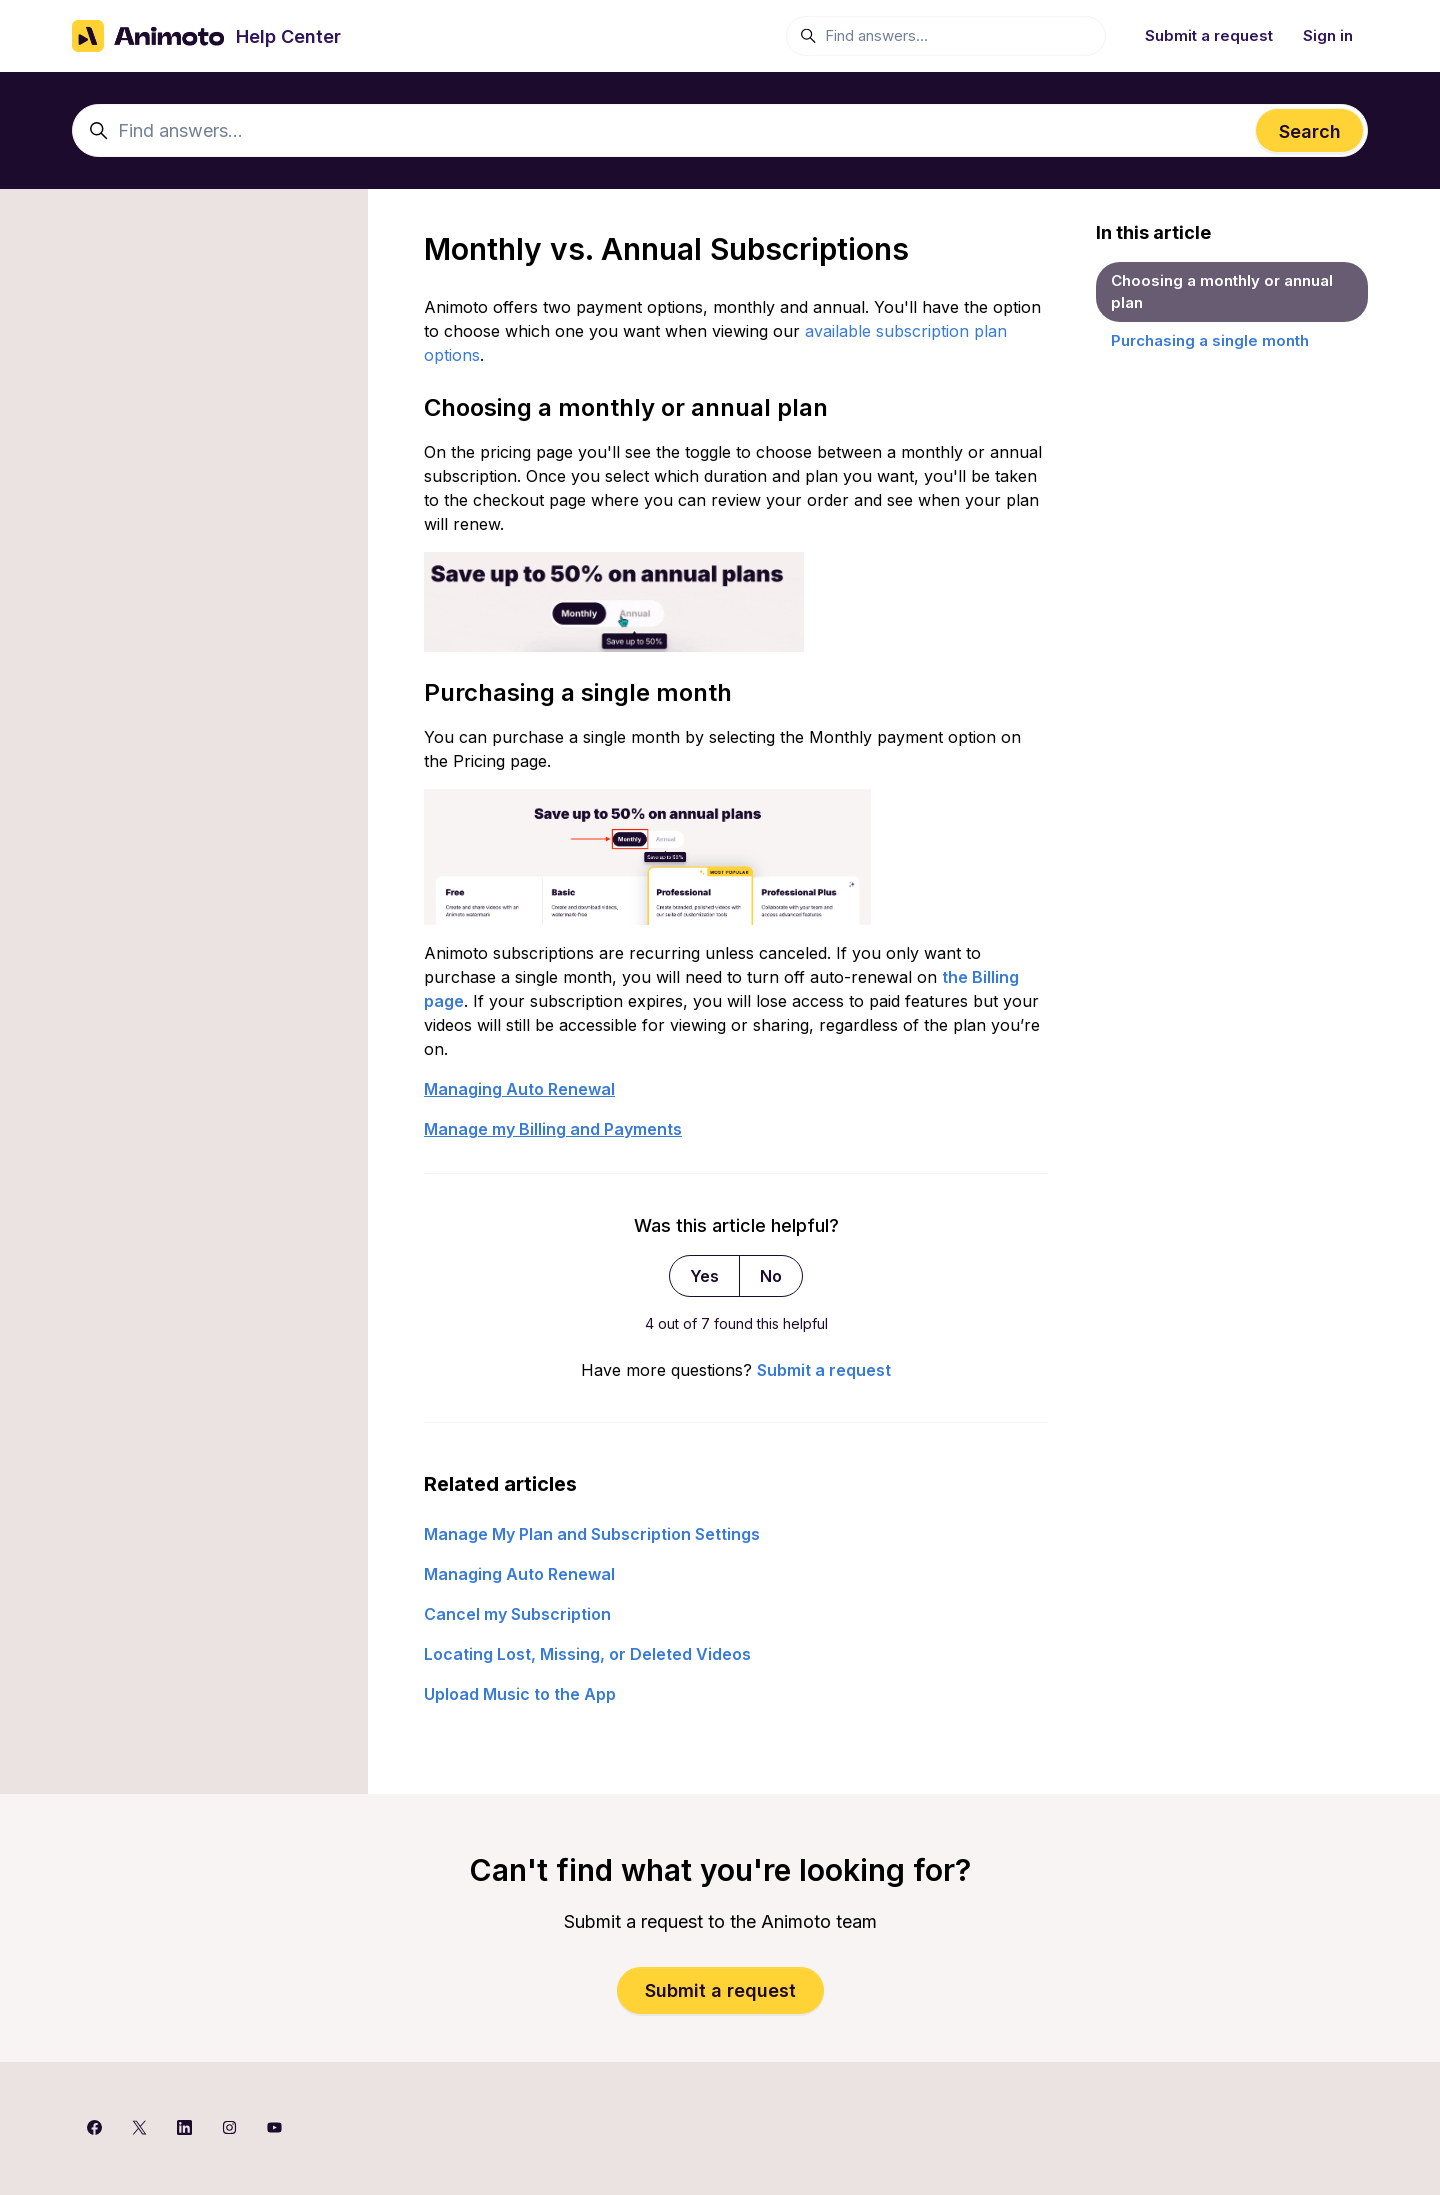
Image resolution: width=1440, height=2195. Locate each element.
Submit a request (1209, 35)
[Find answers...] (946, 36)
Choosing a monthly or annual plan (1222, 292)
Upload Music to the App (520, 1694)
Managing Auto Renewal (519, 1574)
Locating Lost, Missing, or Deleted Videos (587, 1654)
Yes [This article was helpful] (704, 1276)
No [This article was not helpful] (771, 1276)
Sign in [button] (1328, 35)
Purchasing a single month (1210, 340)
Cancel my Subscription (517, 1614)
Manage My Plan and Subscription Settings (592, 1534)
